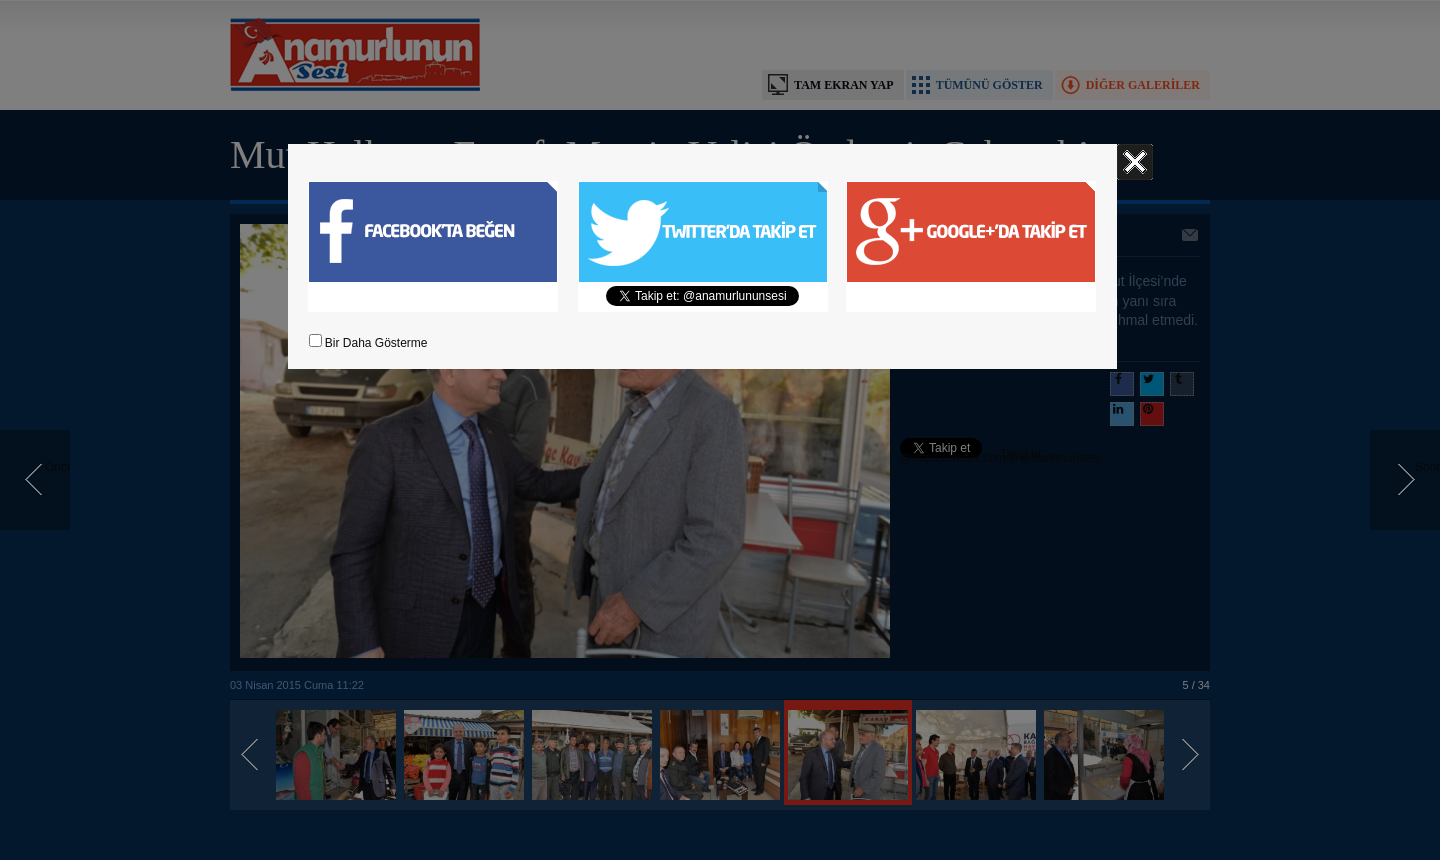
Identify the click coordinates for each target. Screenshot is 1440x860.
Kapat (1135, 162)
